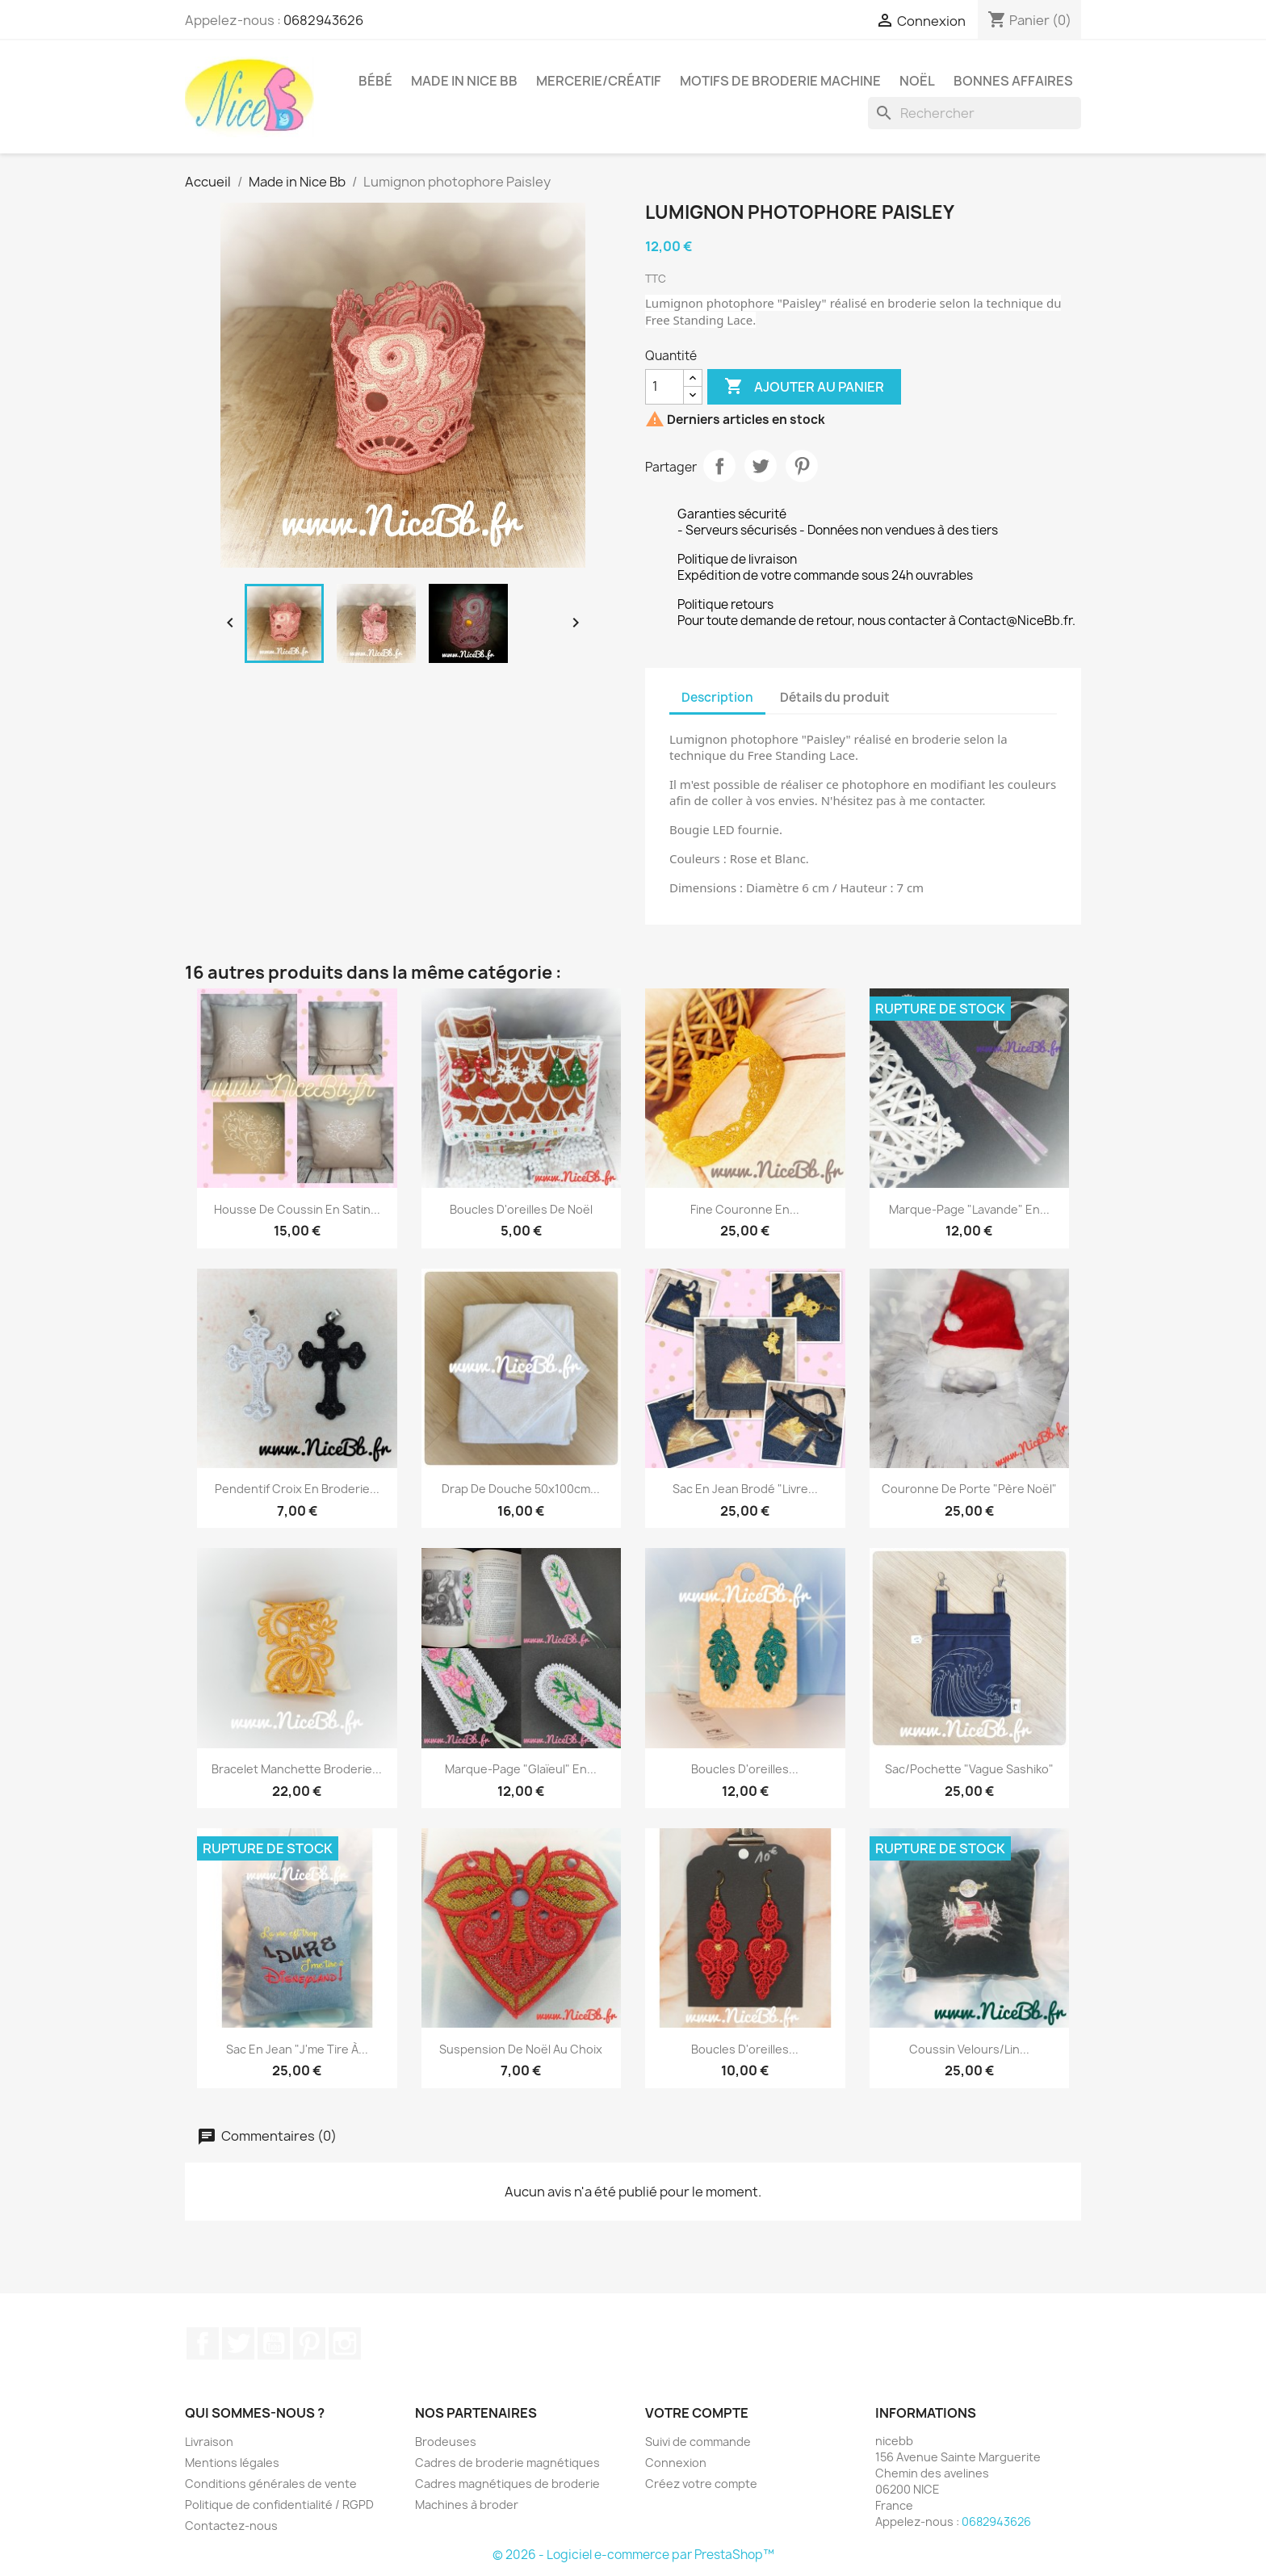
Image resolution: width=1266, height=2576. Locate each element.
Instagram (345, 2343)
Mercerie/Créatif (598, 81)
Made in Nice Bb (464, 81)
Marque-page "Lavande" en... (969, 1209)
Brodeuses (445, 2441)
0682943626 (323, 20)
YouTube (274, 2343)
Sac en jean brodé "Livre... (745, 1488)
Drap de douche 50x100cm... (521, 1488)
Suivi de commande (698, 2441)
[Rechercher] (974, 113)
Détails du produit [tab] (835, 697)
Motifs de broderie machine (780, 81)
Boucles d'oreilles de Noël (521, 1209)
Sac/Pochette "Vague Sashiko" (969, 1769)
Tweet (760, 466)
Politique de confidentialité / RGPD (279, 2504)
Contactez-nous (231, 2525)
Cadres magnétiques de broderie (507, 2483)
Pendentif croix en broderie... (297, 1488)
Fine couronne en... (744, 1209)
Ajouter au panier (804, 386)
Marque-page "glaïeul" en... (521, 1769)
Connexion (675, 2462)
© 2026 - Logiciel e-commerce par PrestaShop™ (633, 2554)
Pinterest (802, 466)
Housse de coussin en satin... (297, 1209)
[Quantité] (664, 387)
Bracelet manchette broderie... (297, 1769)
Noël (917, 81)
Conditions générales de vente (271, 2483)
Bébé (375, 81)
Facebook (203, 2343)
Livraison (209, 2441)
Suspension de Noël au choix (520, 2049)
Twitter (238, 2343)
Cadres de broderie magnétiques (507, 2462)
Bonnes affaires (1013, 81)
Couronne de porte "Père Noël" (969, 1488)
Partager (719, 466)
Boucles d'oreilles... (745, 1769)
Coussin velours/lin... (969, 2049)
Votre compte (696, 2413)
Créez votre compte (701, 2483)
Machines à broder (466, 2504)
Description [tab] (717, 697)
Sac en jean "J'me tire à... (297, 2049)
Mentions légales (232, 2462)
